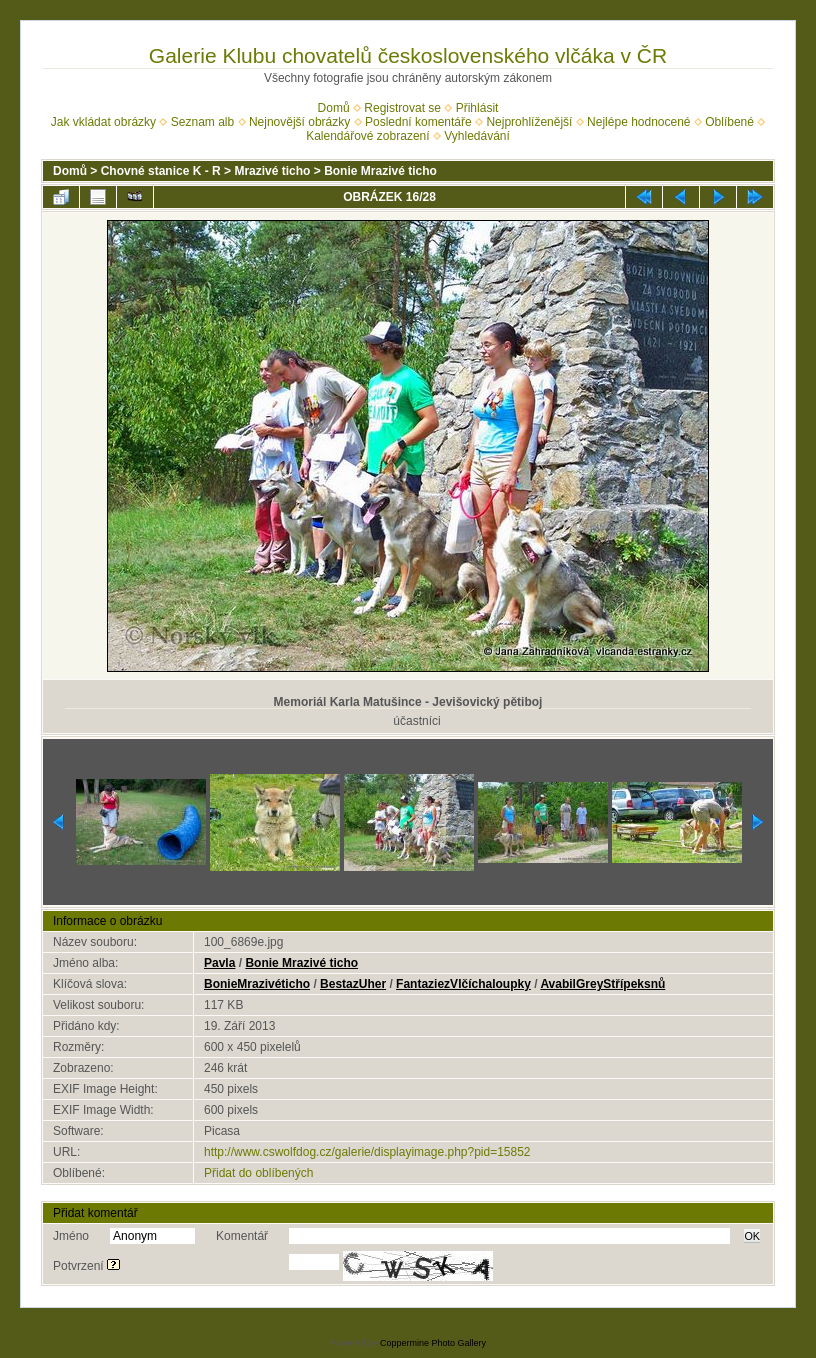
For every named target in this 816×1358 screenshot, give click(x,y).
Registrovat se (402, 108)
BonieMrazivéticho (257, 984)
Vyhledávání (477, 136)
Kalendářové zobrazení (367, 136)
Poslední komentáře (418, 122)
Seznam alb (202, 122)
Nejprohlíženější (529, 122)
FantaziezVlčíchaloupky (463, 984)
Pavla (219, 963)
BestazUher (353, 984)
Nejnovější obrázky (299, 122)
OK (752, 1236)
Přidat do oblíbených (258, 1173)
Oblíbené (729, 122)
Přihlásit (477, 108)
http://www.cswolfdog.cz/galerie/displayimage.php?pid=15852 (367, 1152)
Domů (334, 108)
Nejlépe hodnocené (638, 122)
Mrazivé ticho (272, 171)
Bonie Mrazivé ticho (380, 171)
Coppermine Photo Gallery (433, 1343)
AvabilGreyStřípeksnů (602, 984)
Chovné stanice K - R (161, 171)
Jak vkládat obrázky (103, 122)
